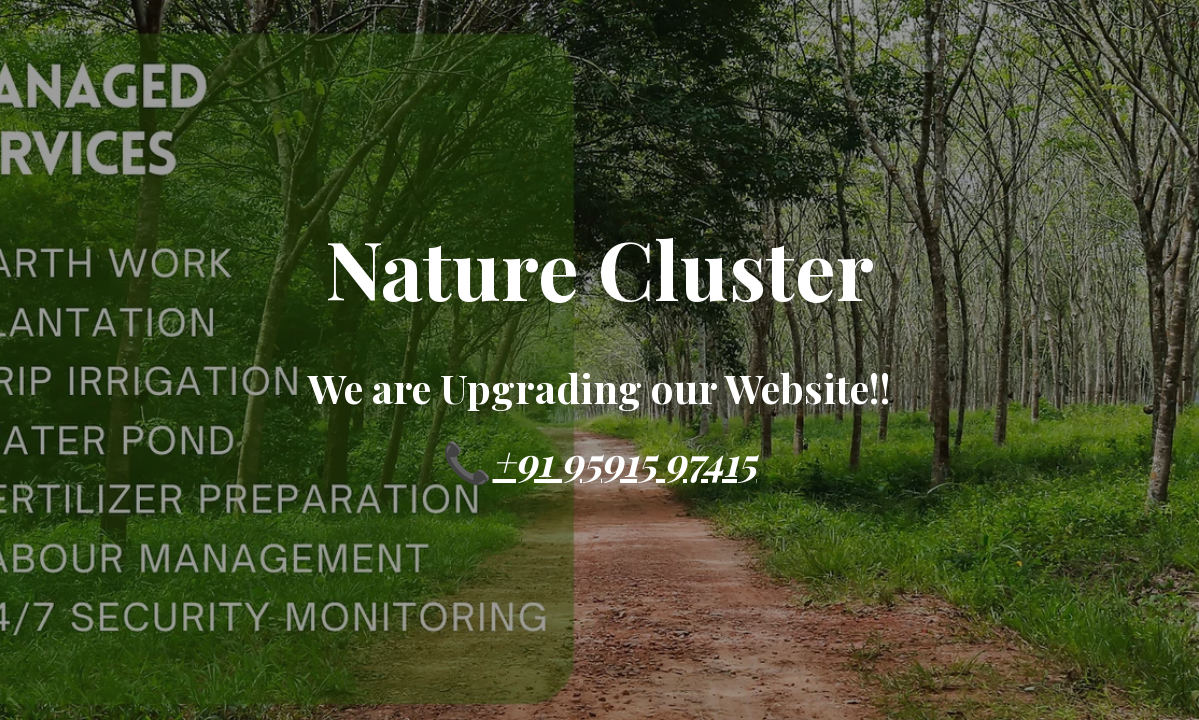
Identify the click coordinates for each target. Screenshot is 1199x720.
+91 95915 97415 (624, 460)
